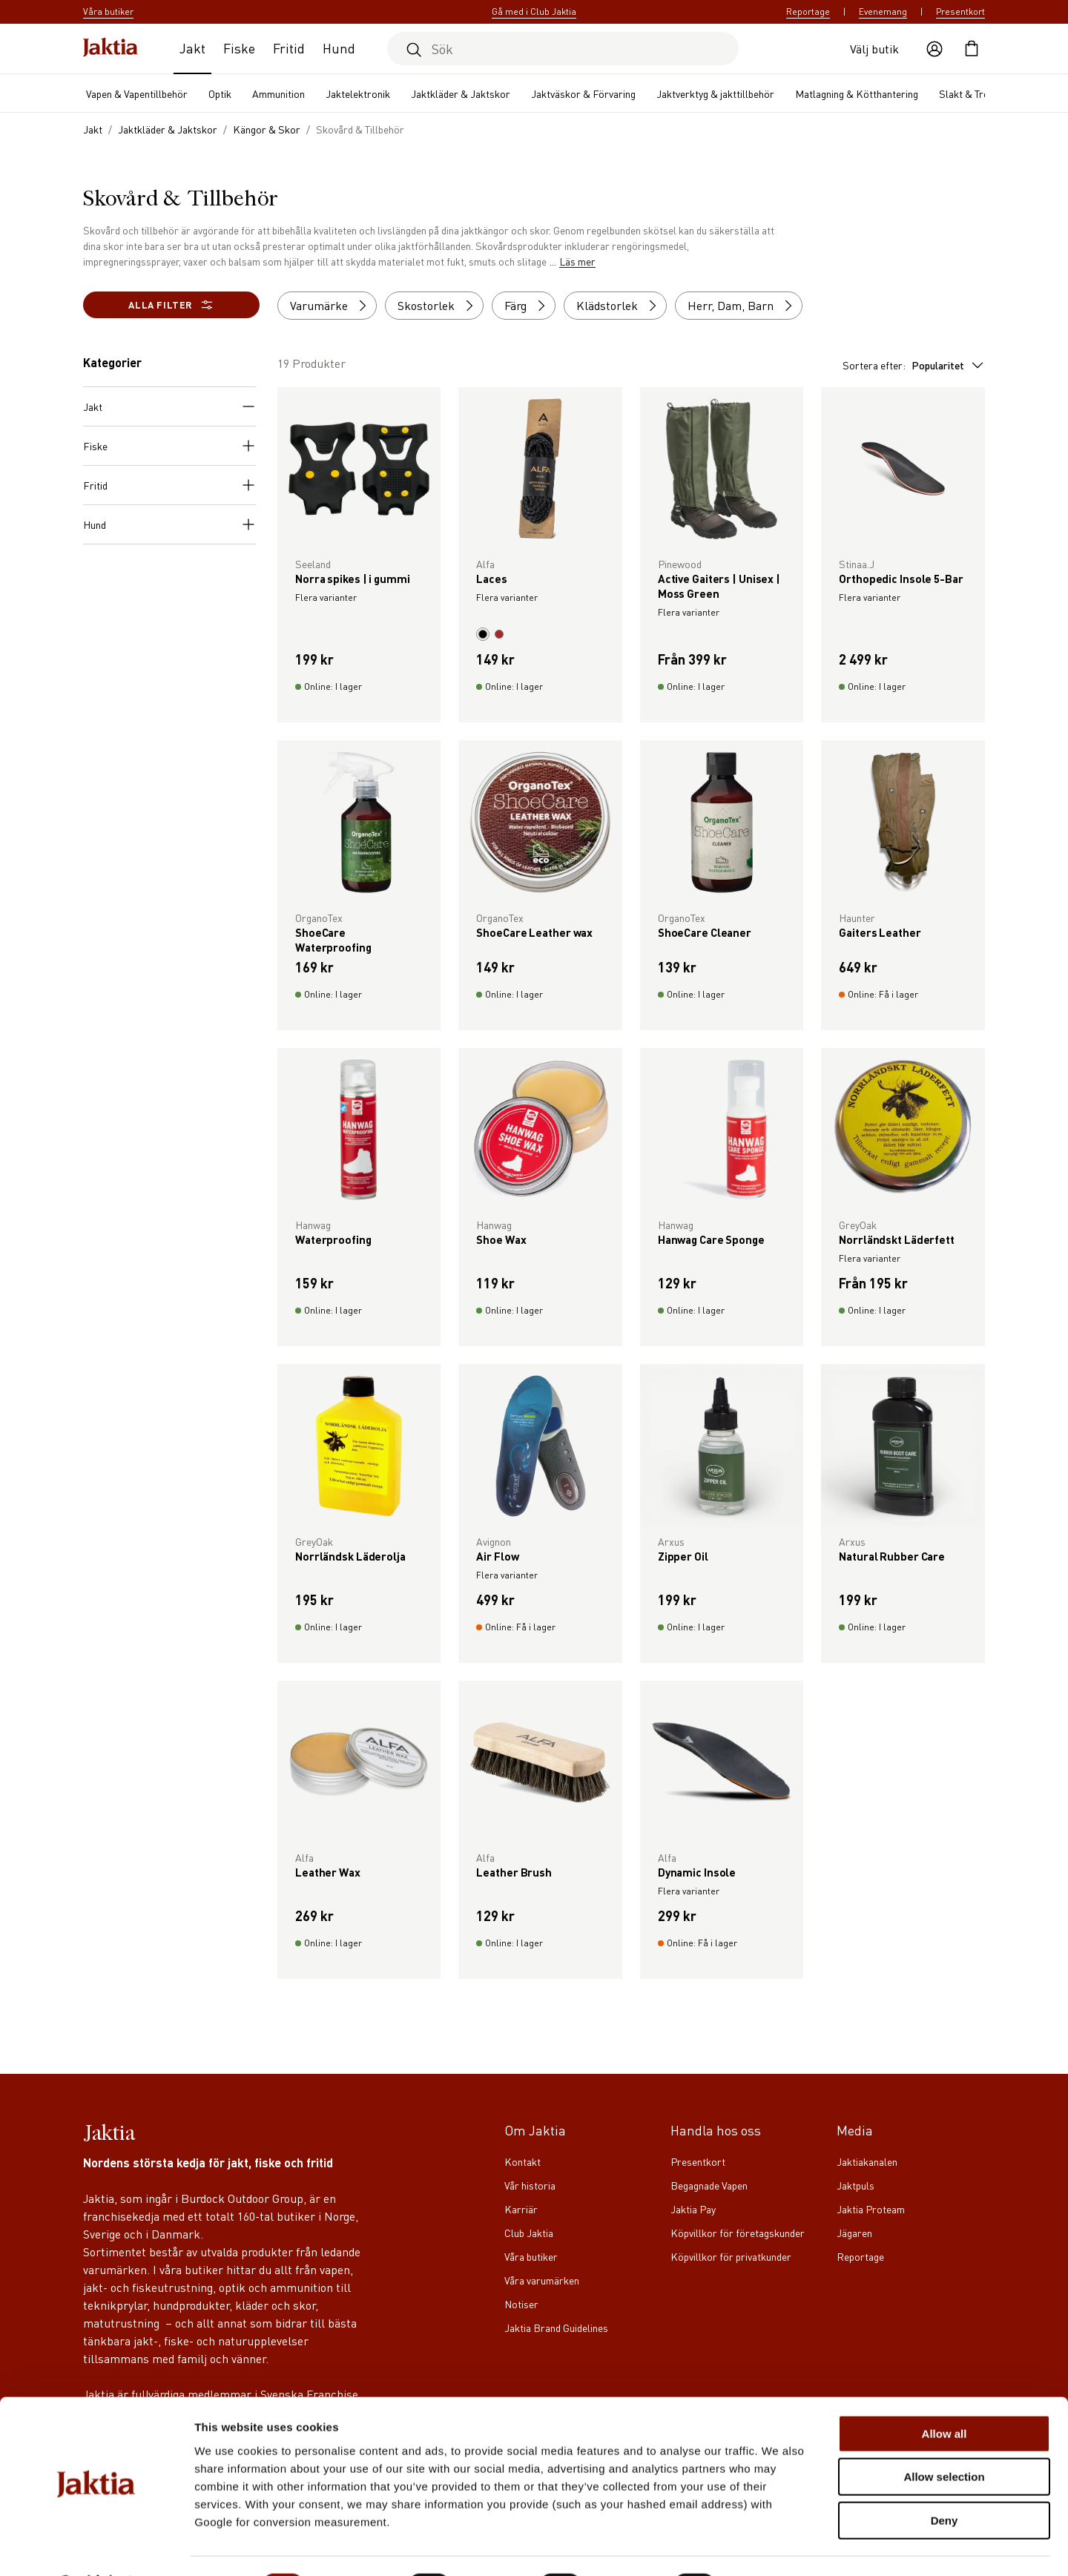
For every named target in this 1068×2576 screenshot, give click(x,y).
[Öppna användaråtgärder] (934, 49)
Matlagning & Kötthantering (856, 93)
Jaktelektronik (358, 93)
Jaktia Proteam (871, 2209)
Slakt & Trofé (968, 93)
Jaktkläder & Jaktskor (460, 93)
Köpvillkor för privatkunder (730, 2256)
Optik (219, 93)
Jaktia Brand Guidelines (556, 2327)
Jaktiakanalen (867, 2161)
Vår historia (530, 2185)
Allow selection (943, 2438)
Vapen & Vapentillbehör (137, 93)
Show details (778, 2546)
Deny (944, 2481)
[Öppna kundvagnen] (971, 49)
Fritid (289, 47)
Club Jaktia (528, 2232)
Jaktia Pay (693, 2209)
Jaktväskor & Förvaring (583, 93)
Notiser (521, 2303)
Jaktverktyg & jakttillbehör (715, 93)
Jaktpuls (855, 2185)
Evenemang (883, 11)
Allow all (944, 2394)
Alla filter (171, 304)
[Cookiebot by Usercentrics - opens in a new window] (96, 2547)
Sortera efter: (914, 365)
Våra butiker (531, 2256)
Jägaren (854, 2232)
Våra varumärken (541, 2280)
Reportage (808, 11)
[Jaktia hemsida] (110, 49)
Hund (339, 47)
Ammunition (278, 93)
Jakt (192, 47)
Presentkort (960, 11)
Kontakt (522, 2161)
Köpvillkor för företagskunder (737, 2232)
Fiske (239, 47)
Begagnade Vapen (709, 2185)
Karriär (521, 2209)
